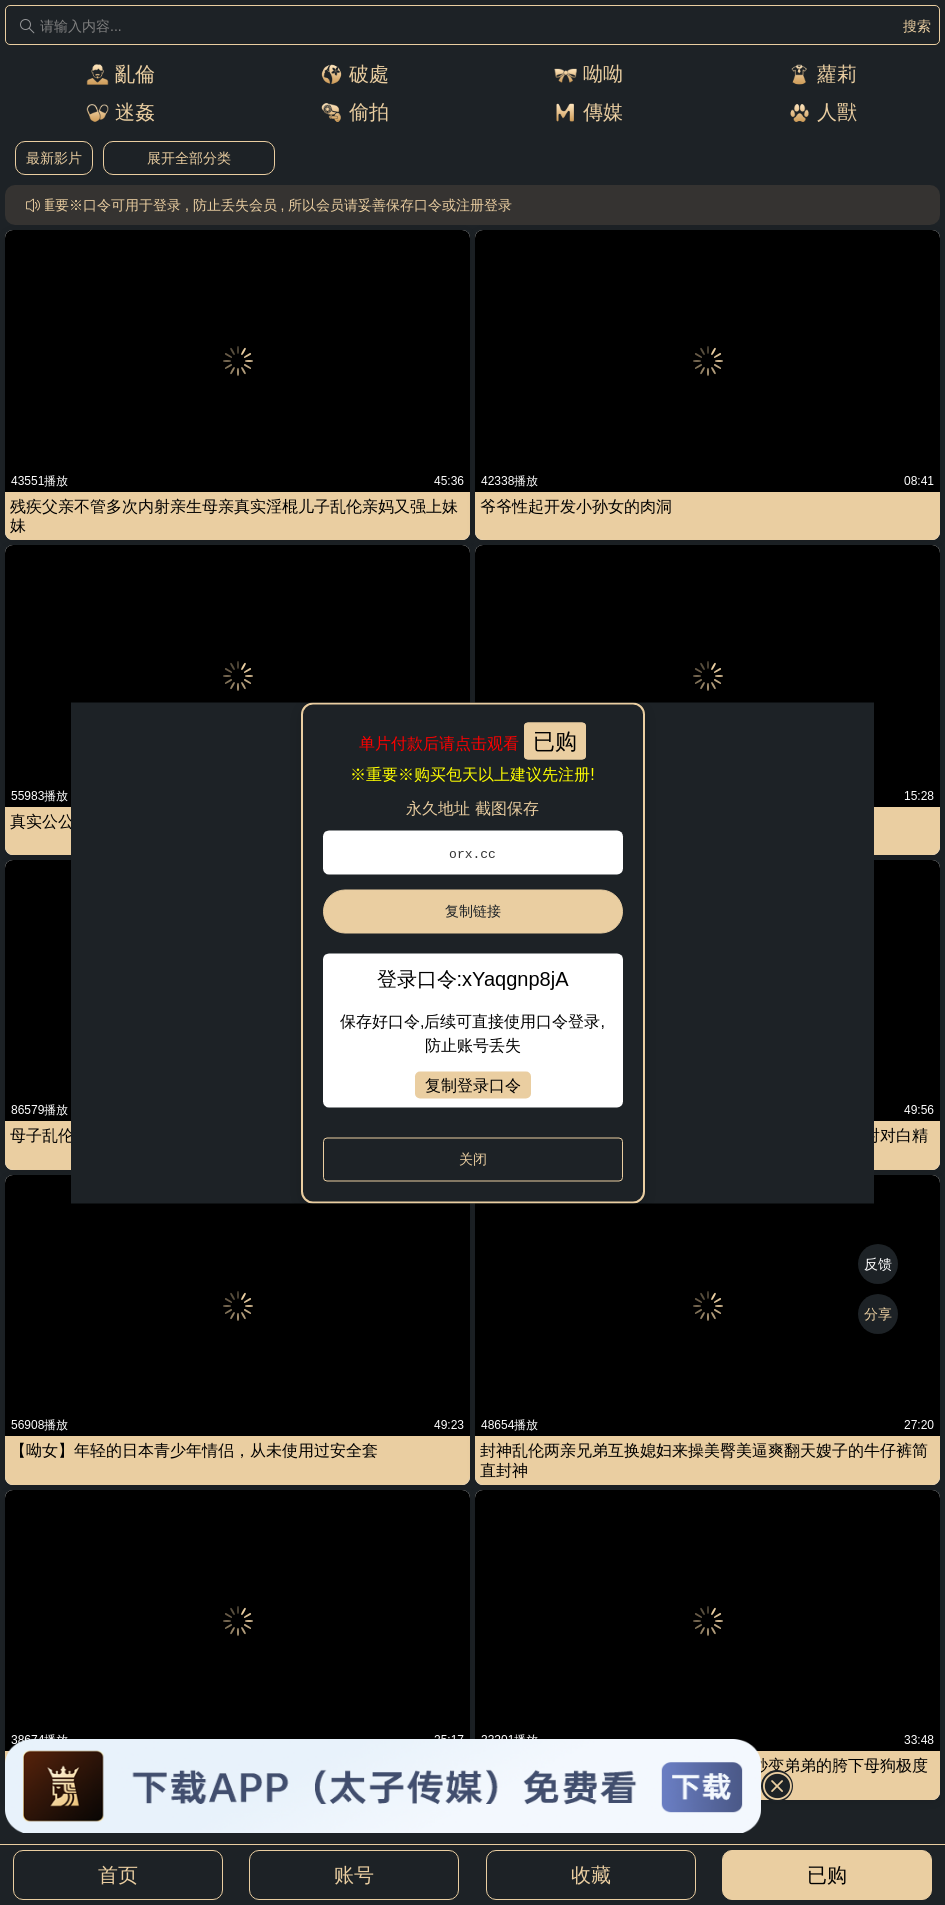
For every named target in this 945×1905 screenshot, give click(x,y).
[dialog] (472, 952)
